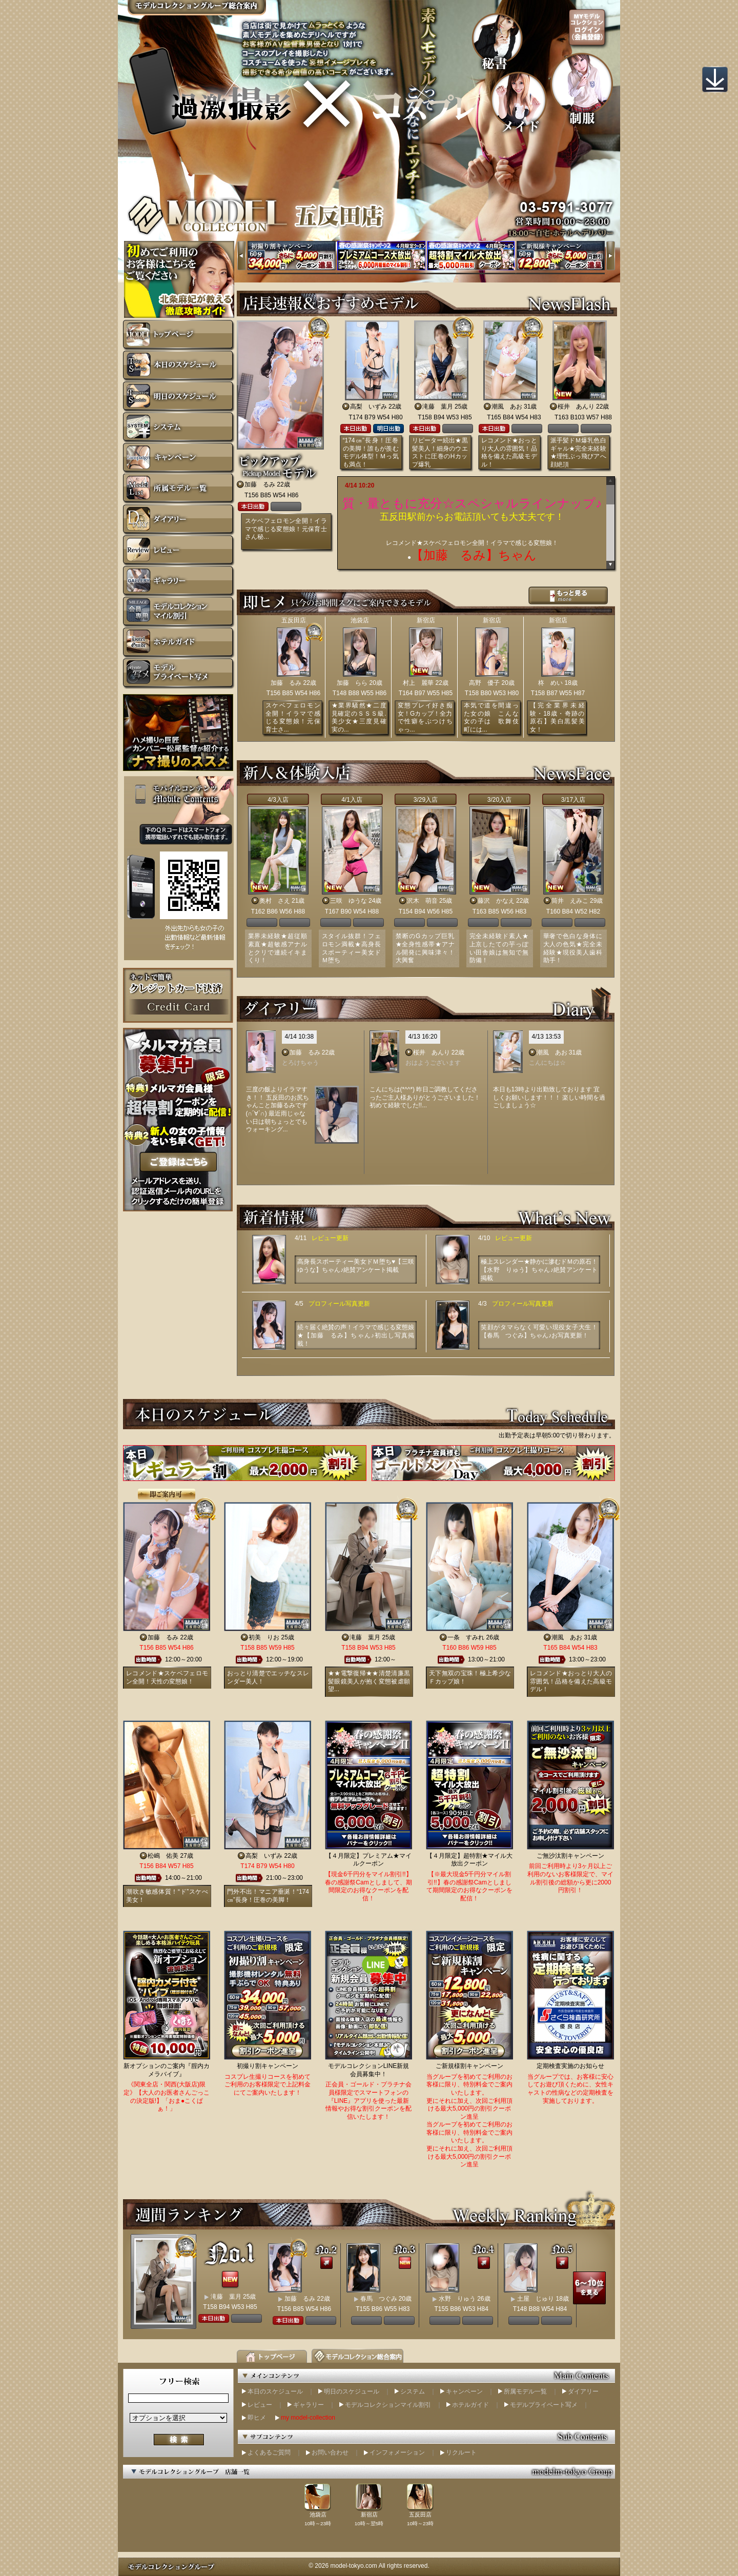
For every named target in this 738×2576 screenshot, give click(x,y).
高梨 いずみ (368, 406)
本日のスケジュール (275, 2391)
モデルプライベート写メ (544, 2404)
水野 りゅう (457, 2298)
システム (412, 2391)
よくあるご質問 (269, 2452)
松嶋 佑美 (163, 1855)
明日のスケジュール (351, 2391)
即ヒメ (257, 2417)
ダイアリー (583, 2391)
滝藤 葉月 (437, 406)
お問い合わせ (330, 2452)
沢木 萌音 (422, 900)
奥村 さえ (274, 900)
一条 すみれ (465, 1637)
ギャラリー (308, 2404)
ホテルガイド (470, 2404)
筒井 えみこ (569, 900)
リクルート (461, 2452)
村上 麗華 (418, 682)
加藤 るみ (259, 484)
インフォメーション (397, 2452)
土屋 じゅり (535, 2298)
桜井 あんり (576, 406)
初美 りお (264, 1637)
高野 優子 (484, 682)
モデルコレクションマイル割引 (388, 2404)
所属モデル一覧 (525, 2391)
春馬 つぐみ (378, 2298)
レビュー (260, 2404)
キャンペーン (464, 2391)
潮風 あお (506, 406)
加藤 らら (352, 682)
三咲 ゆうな (348, 900)
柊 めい (550, 682)
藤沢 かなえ (496, 900)
